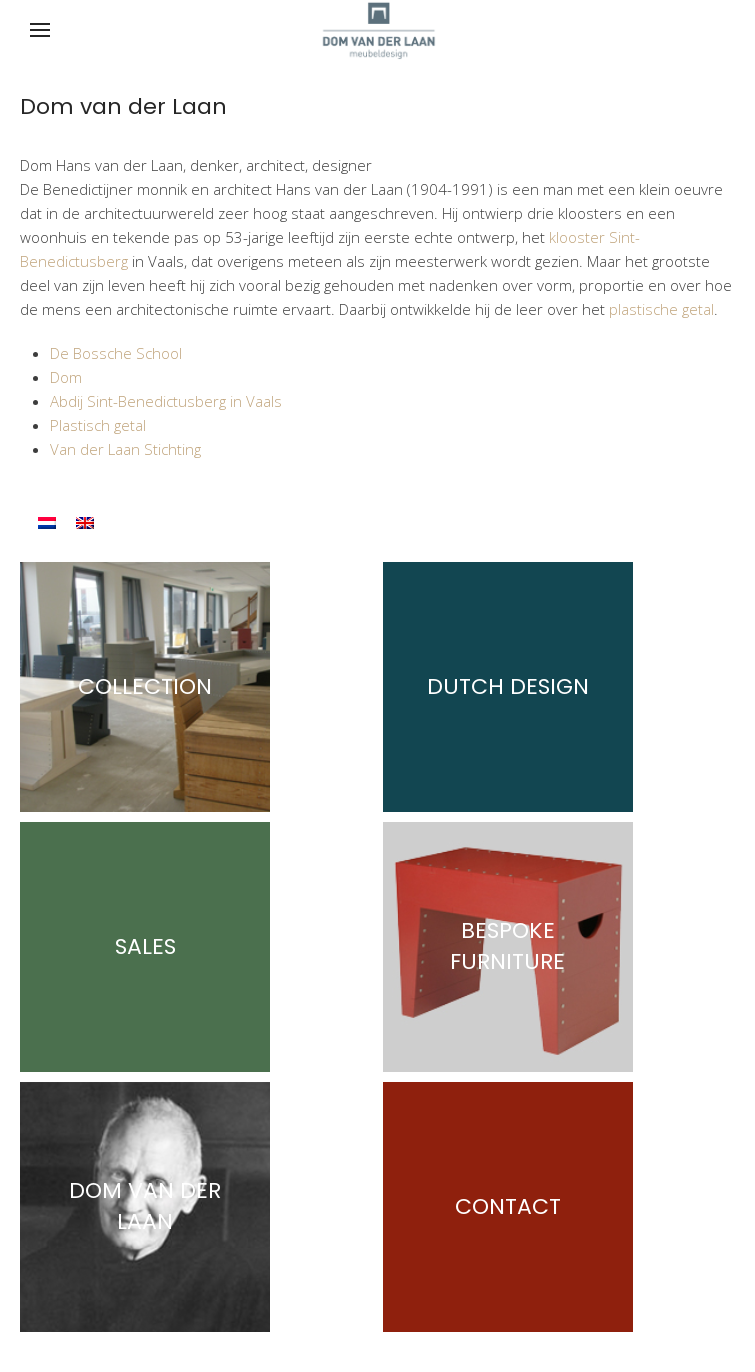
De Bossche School (116, 353)
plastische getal (661, 309)
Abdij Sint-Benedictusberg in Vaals (166, 401)
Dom (66, 377)
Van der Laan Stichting (125, 449)
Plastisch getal (98, 425)
